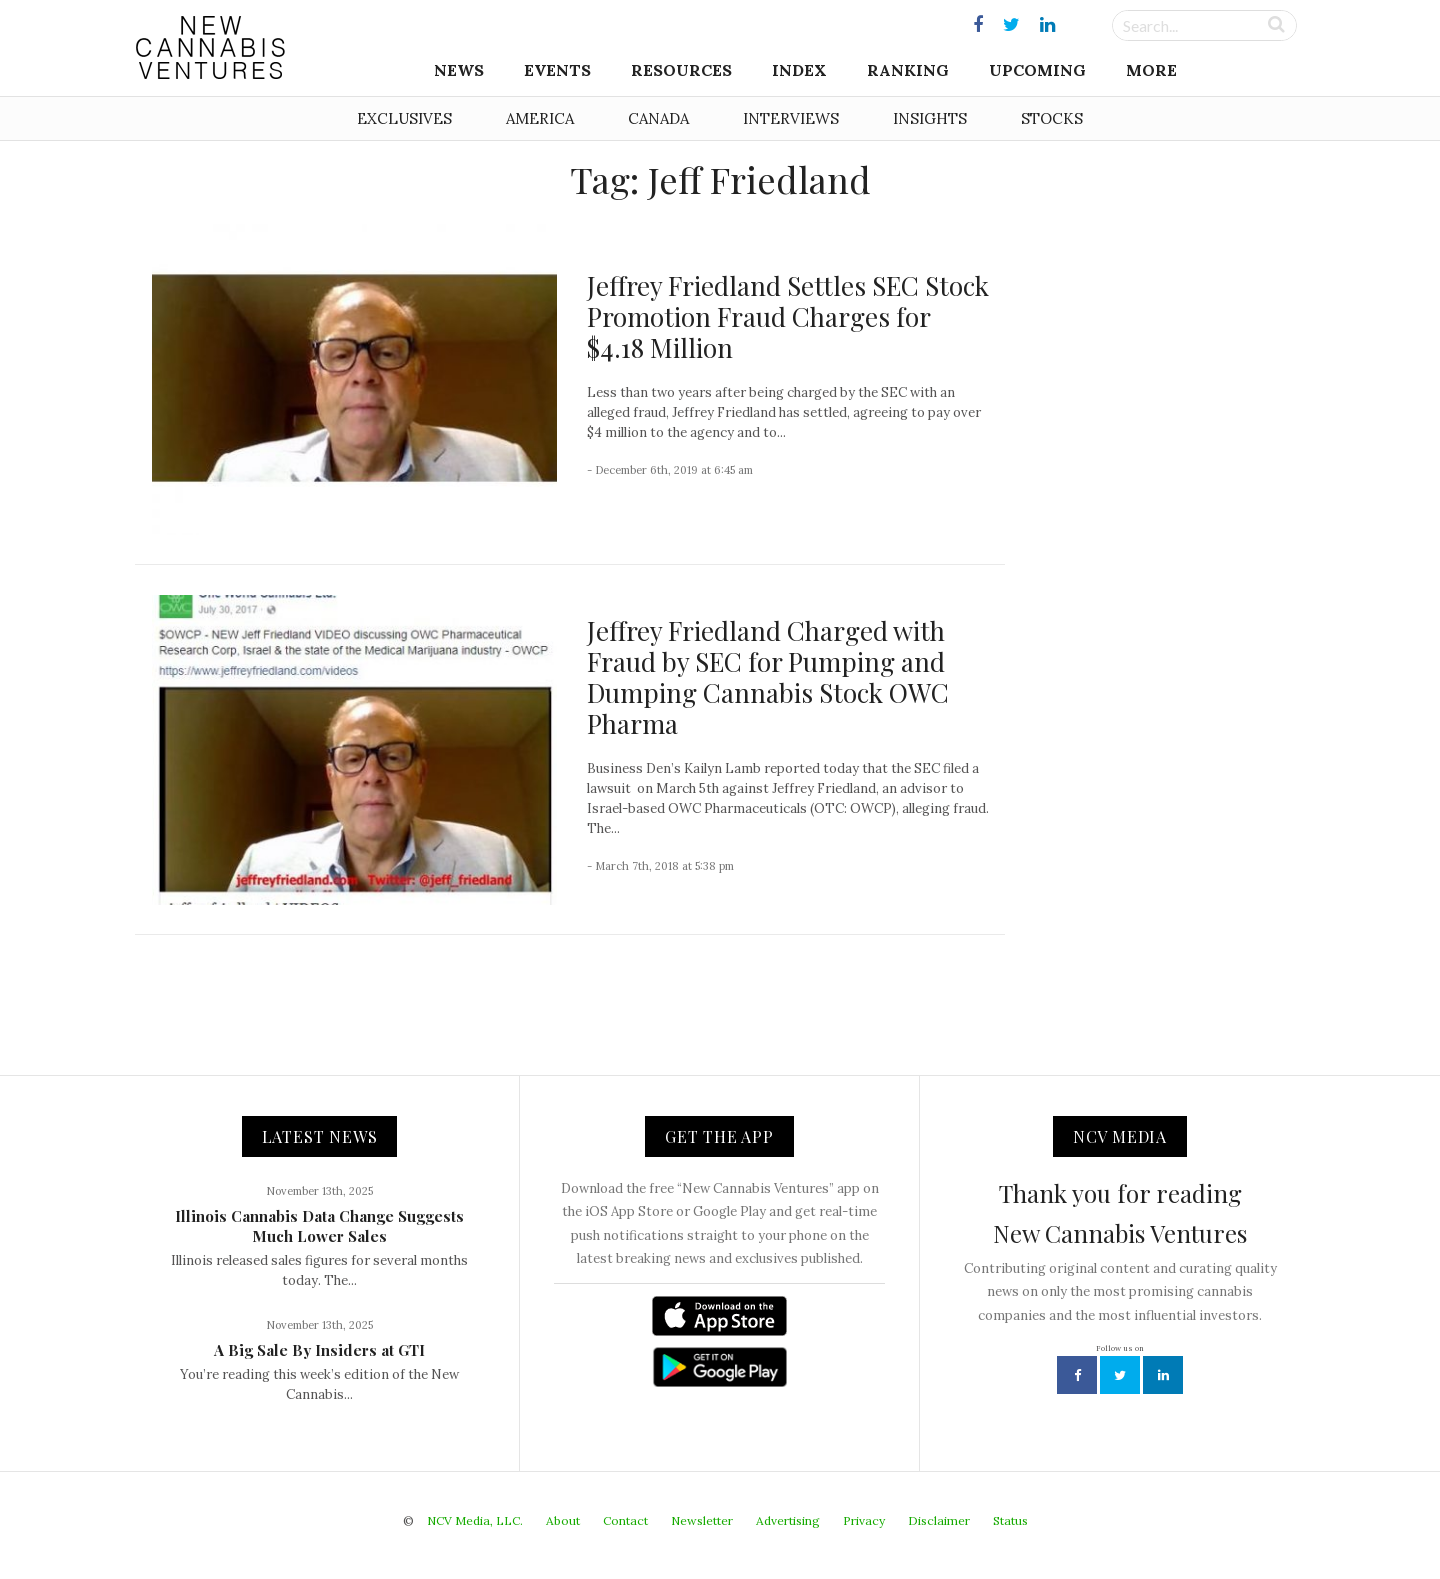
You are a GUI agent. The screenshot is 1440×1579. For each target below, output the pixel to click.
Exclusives (404, 118)
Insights (930, 118)
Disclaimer (939, 1520)
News (459, 70)
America (540, 118)
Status (1010, 1520)
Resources (681, 70)
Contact (625, 1520)
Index (799, 70)
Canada (658, 118)
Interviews (791, 118)
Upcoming (1037, 70)
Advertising (788, 1520)
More (1151, 70)
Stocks (1052, 118)
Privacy (864, 1520)
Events (557, 70)
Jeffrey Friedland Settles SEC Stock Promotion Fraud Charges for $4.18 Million (788, 316)
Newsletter (702, 1520)
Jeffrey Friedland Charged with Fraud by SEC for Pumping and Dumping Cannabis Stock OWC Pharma (768, 677)
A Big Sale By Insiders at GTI (319, 1350)
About (563, 1520)
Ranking (908, 70)
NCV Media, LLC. (475, 1520)
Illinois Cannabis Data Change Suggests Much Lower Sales (319, 1226)
